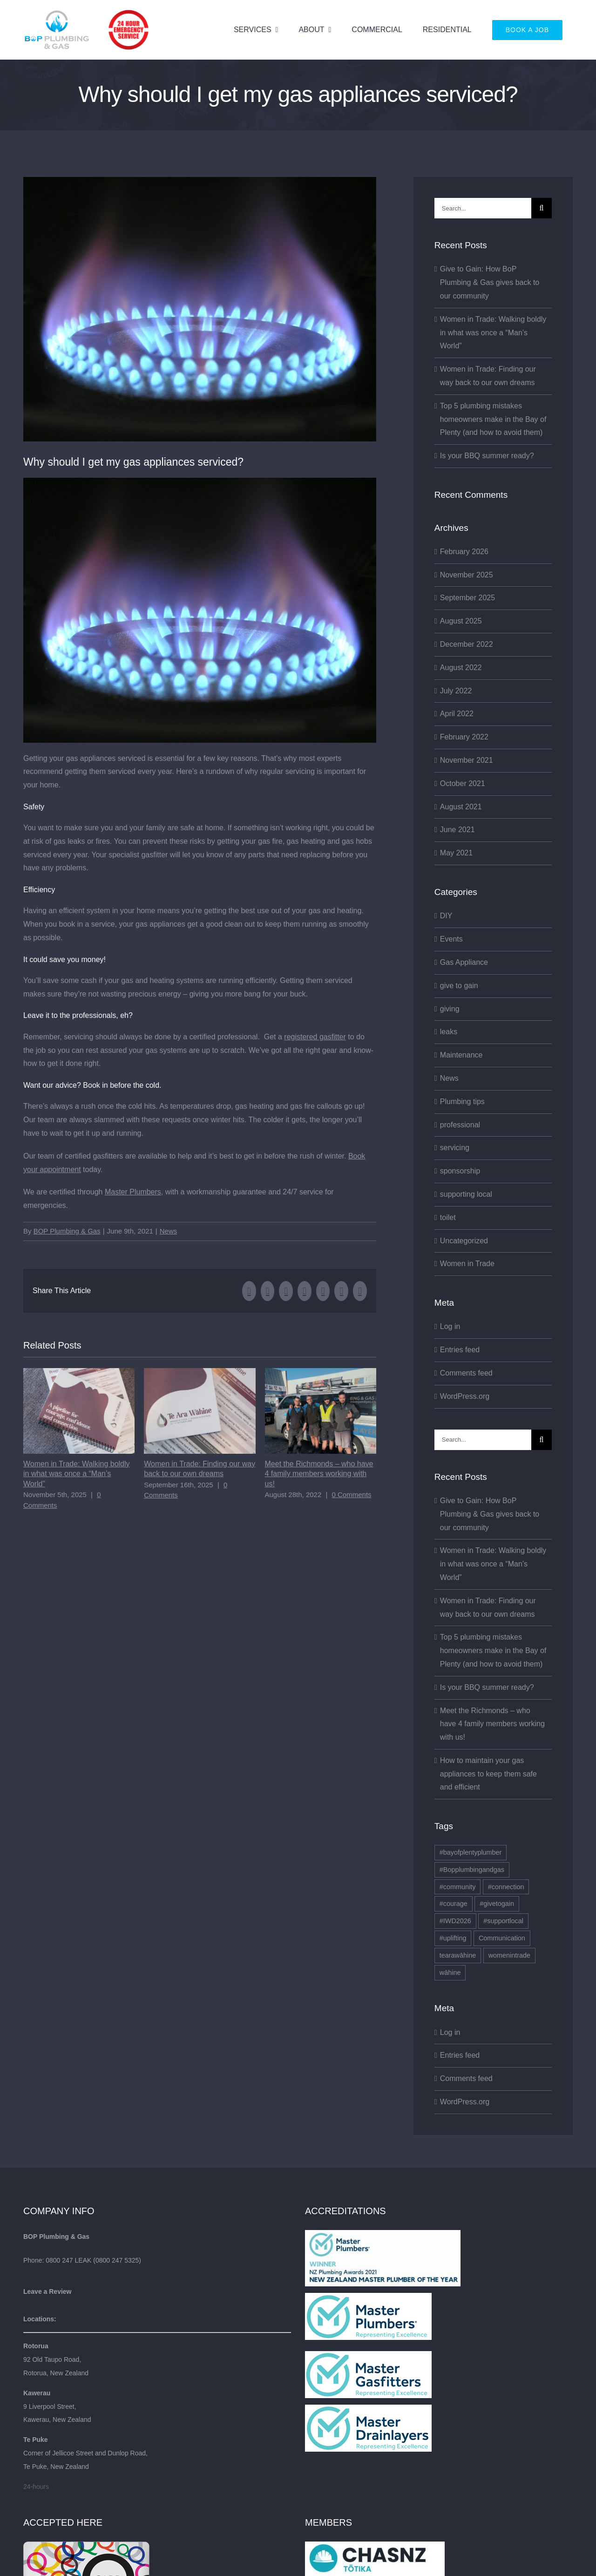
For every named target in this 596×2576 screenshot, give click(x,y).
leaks (448, 1032)
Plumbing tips (462, 1101)
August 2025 (461, 621)
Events (451, 939)
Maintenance (461, 1055)
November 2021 (466, 760)
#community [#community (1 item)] (458, 1887)
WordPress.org (464, 1396)
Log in (450, 1326)
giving (450, 1009)
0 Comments (352, 1494)
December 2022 (466, 644)
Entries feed (460, 1350)
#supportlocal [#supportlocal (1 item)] (503, 1921)
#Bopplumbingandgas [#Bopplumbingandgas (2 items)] (472, 1869)
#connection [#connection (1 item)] (506, 1887)
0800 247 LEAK (68, 2260)
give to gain (459, 986)
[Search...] (482, 208)
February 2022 (464, 737)
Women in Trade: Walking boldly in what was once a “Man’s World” (76, 1474)
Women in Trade (467, 1264)
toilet (448, 1217)
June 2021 (457, 830)
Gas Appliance (464, 962)
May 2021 (456, 853)
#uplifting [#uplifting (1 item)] (453, 1938)
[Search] (541, 208)
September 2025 (467, 598)
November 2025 (466, 575)
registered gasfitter (315, 1037)
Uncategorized (464, 1241)
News (168, 1231)
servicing (454, 1148)
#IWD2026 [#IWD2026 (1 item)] (455, 1921)
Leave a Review (47, 2291)
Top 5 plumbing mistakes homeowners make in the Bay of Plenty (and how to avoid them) (493, 419)
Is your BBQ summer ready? (487, 456)
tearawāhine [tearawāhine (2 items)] (458, 1955)
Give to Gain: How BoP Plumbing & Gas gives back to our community (489, 282)
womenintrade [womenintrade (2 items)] (509, 1955)
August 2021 (461, 807)
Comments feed (466, 1373)
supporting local (466, 1194)
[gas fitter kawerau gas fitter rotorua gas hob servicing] (199, 309)
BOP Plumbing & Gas (67, 1231)
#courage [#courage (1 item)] (453, 1903)
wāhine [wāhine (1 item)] (450, 1972)
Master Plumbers (133, 1192)
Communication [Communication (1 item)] (502, 1938)
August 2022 (461, 667)
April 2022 (457, 714)
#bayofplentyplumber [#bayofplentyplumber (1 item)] (471, 1852)
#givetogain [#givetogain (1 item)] (497, 1903)
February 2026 (464, 552)
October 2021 (462, 783)
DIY (446, 916)
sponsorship (460, 1171)
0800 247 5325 (117, 2260)
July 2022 (456, 691)
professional (460, 1125)
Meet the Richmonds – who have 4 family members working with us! (319, 1474)
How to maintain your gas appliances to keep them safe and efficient (488, 1773)
